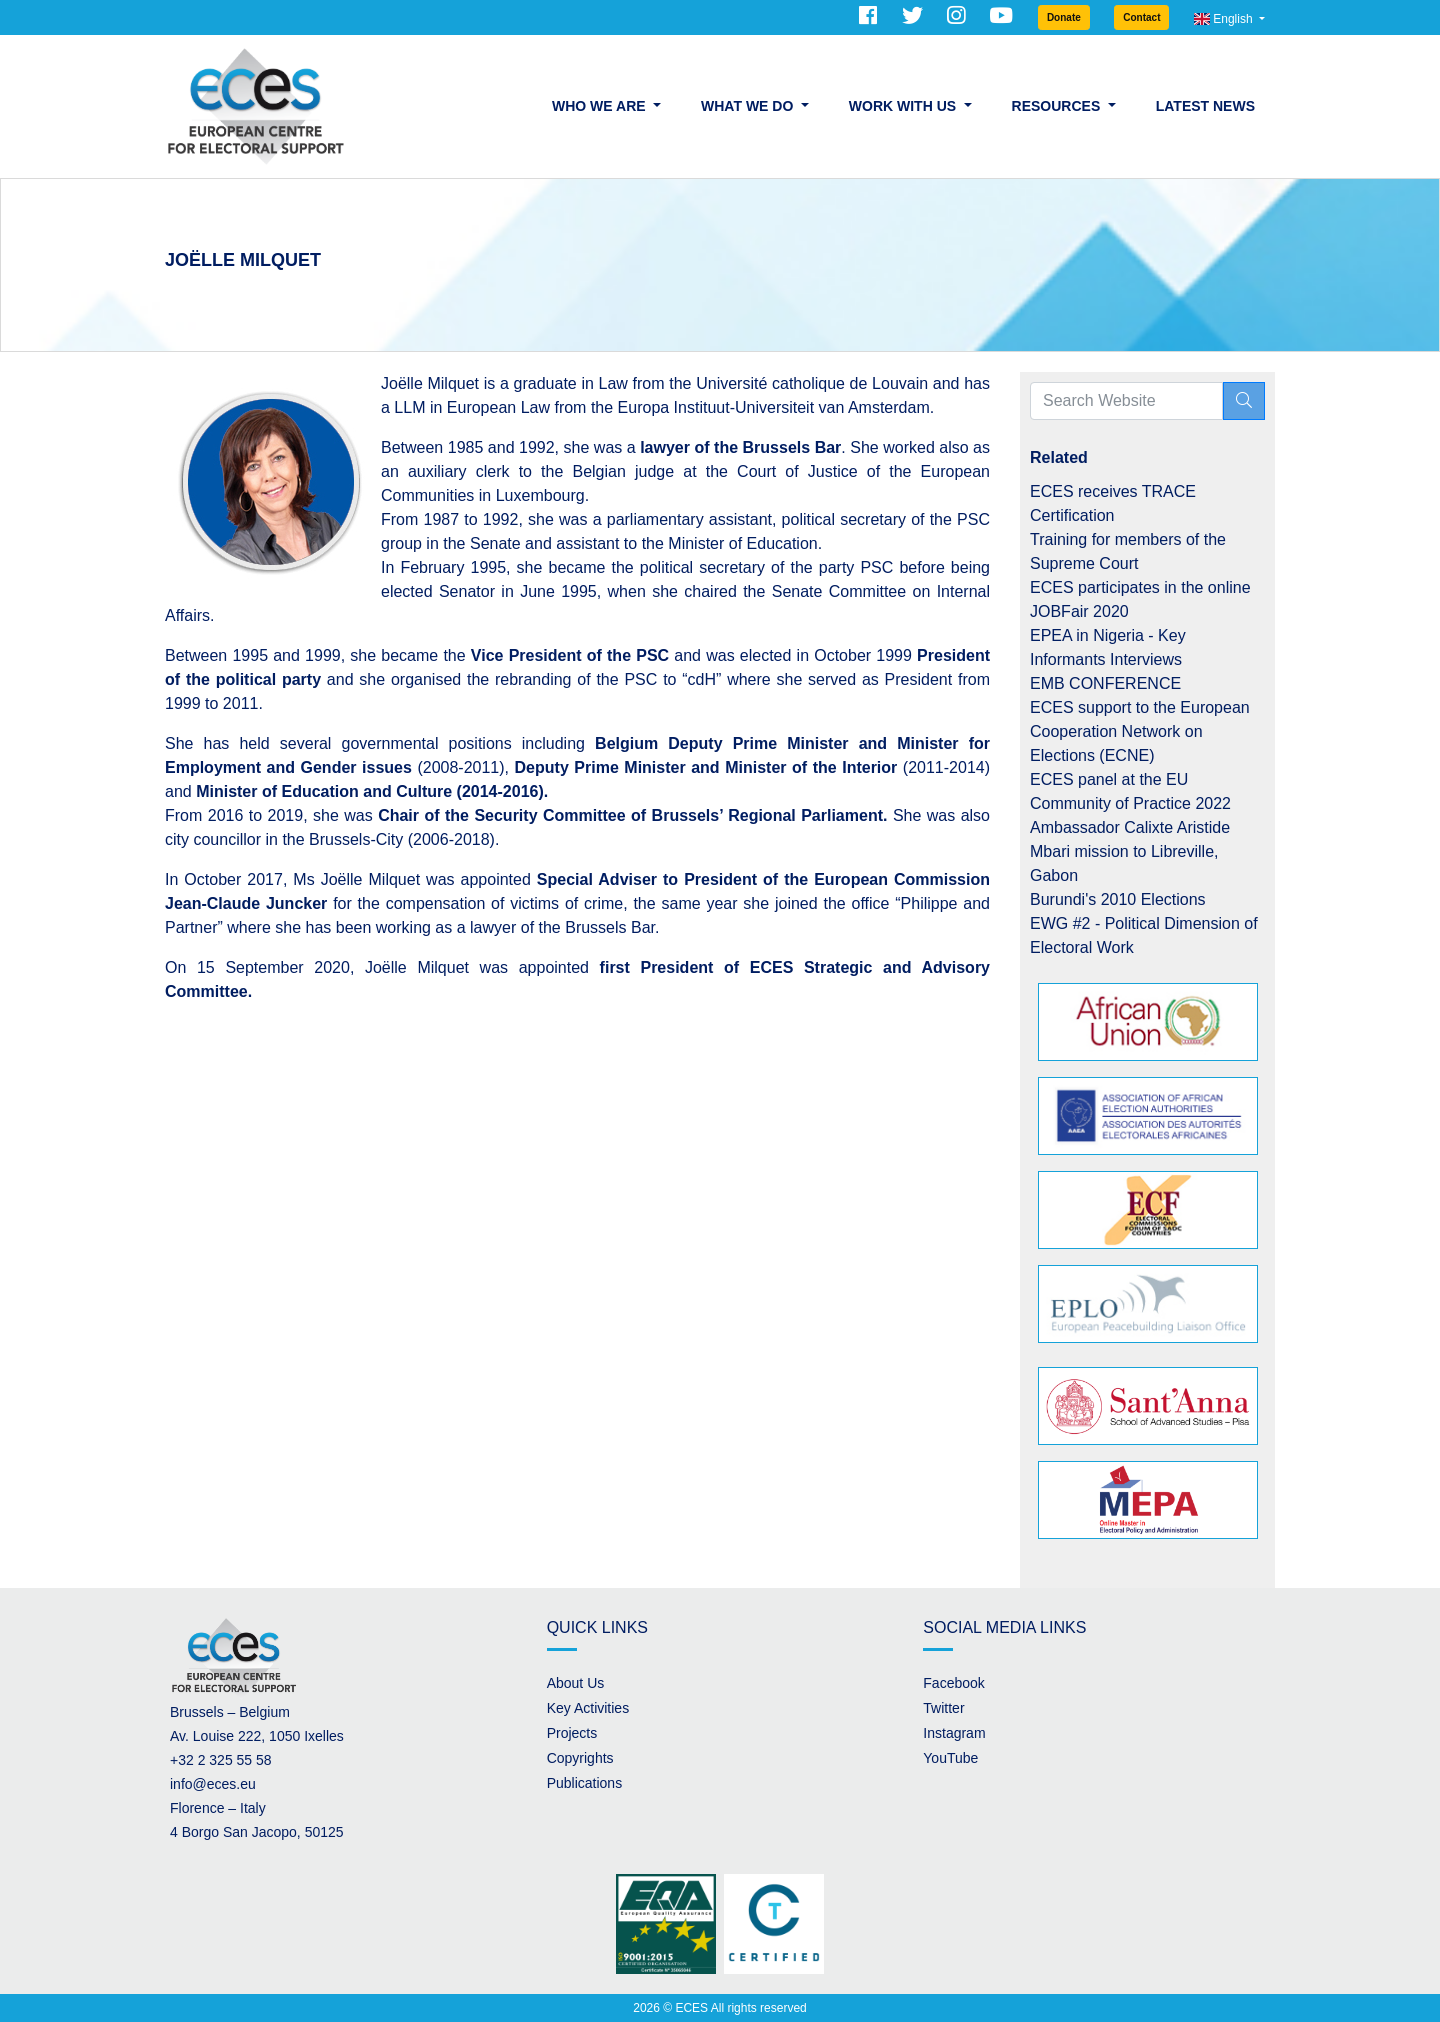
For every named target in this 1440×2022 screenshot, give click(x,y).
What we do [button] (749, 106)
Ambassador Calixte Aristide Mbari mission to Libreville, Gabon (1130, 851)
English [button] (1225, 19)
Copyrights (580, 1758)
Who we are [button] (600, 106)
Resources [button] (1058, 106)
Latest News (1205, 106)
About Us (576, 1683)
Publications (585, 1783)
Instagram (954, 1733)
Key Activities (588, 1708)
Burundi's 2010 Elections (1118, 899)
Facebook (953, 1683)
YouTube (950, 1758)
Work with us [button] (904, 106)
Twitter (943, 1708)
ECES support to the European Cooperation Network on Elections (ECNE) (1140, 731)
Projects (572, 1733)
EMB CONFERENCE (1105, 683)
